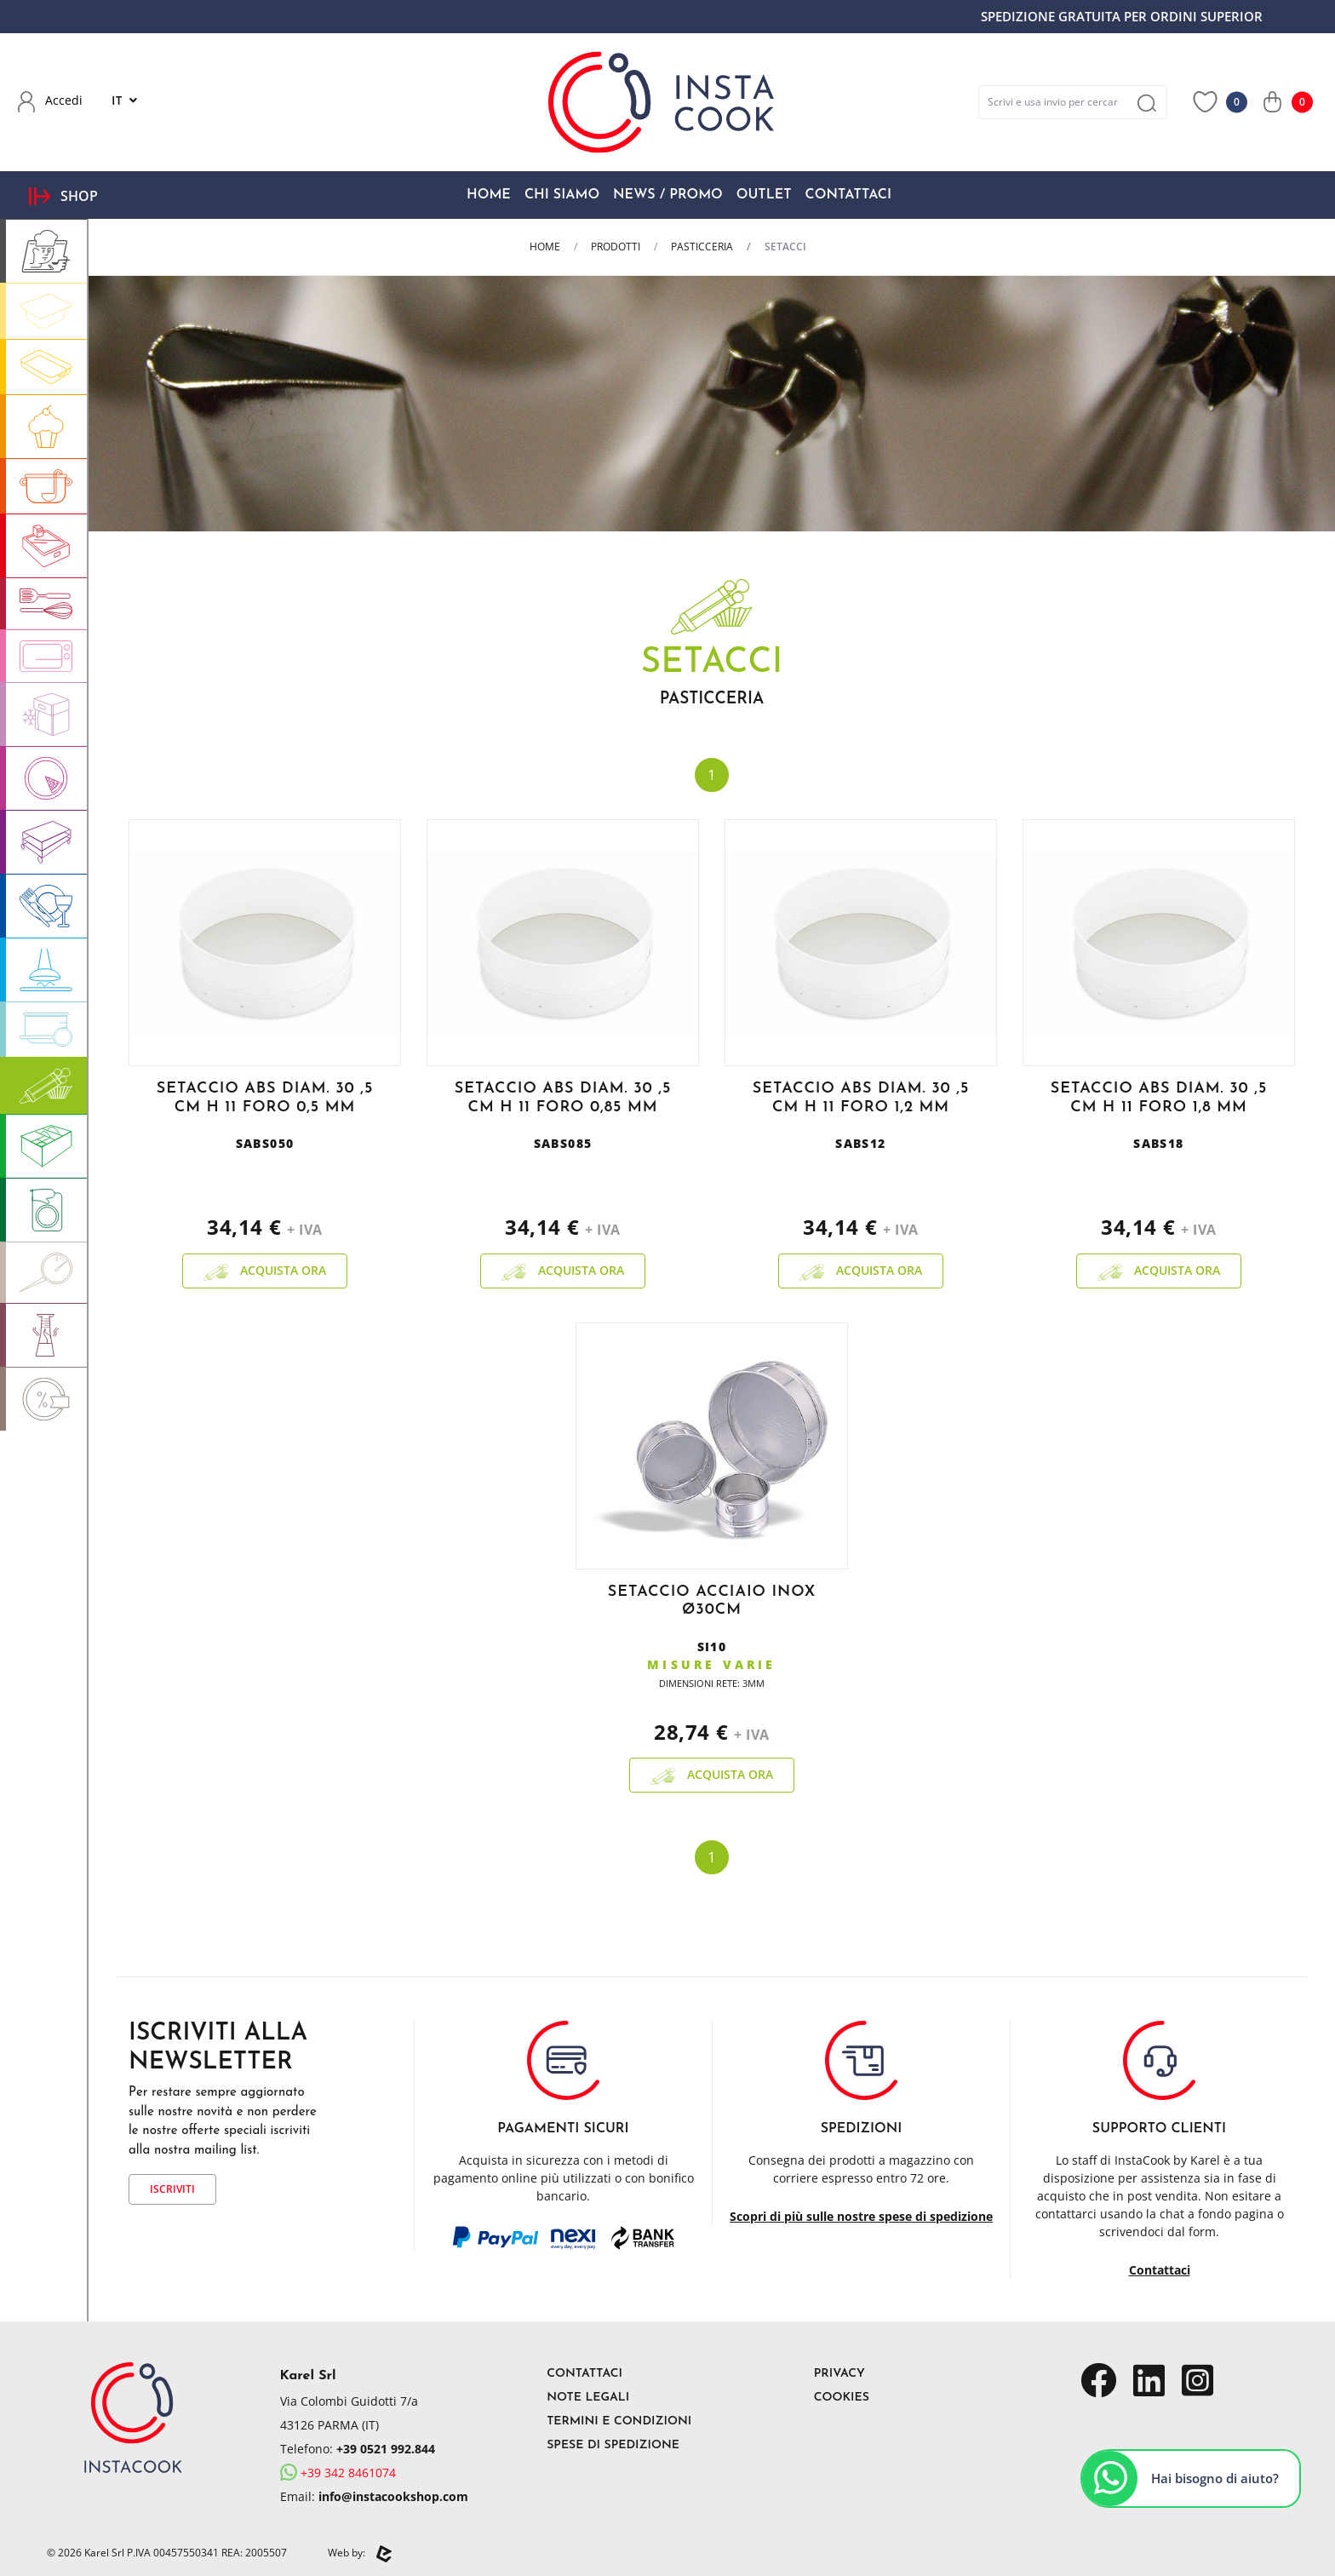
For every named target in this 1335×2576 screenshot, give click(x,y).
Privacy (839, 2373)
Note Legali (588, 2397)
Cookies (841, 2397)
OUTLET (764, 195)
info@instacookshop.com (393, 2496)
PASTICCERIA (702, 246)
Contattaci (848, 195)
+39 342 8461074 (338, 2472)
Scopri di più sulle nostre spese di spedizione (861, 2216)
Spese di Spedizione (613, 2445)
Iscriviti (172, 2189)
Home (489, 195)
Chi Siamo (561, 195)
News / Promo (668, 195)
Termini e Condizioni (619, 2421)
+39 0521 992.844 (385, 2449)
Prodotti (615, 246)
